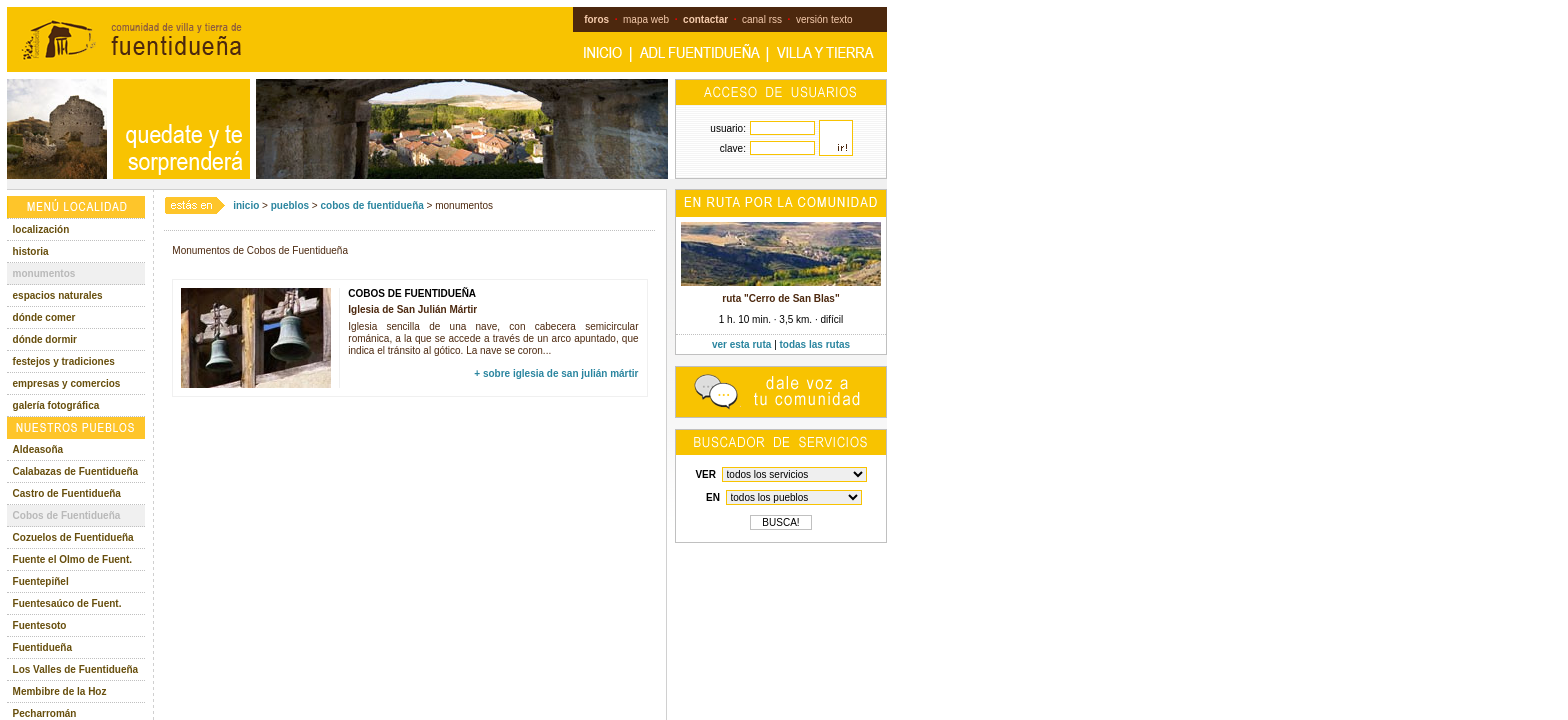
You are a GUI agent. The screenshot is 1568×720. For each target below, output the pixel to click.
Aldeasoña (38, 449)
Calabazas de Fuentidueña (76, 471)
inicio (246, 205)
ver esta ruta (741, 344)
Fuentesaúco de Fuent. (67, 603)
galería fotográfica (56, 405)
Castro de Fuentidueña (67, 493)
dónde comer (44, 317)
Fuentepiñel (41, 581)
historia (31, 251)
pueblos (290, 205)
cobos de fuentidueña (371, 205)
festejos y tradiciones (64, 361)
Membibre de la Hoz (60, 691)
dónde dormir (45, 339)
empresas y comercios (67, 383)
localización (41, 229)
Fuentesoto (40, 625)
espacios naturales (58, 295)
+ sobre (556, 373)
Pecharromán (45, 713)
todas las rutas (815, 344)
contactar (705, 19)
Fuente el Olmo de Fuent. (72, 559)
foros (596, 19)
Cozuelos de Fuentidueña (73, 537)
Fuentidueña (42, 647)
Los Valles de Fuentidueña (76, 669)
